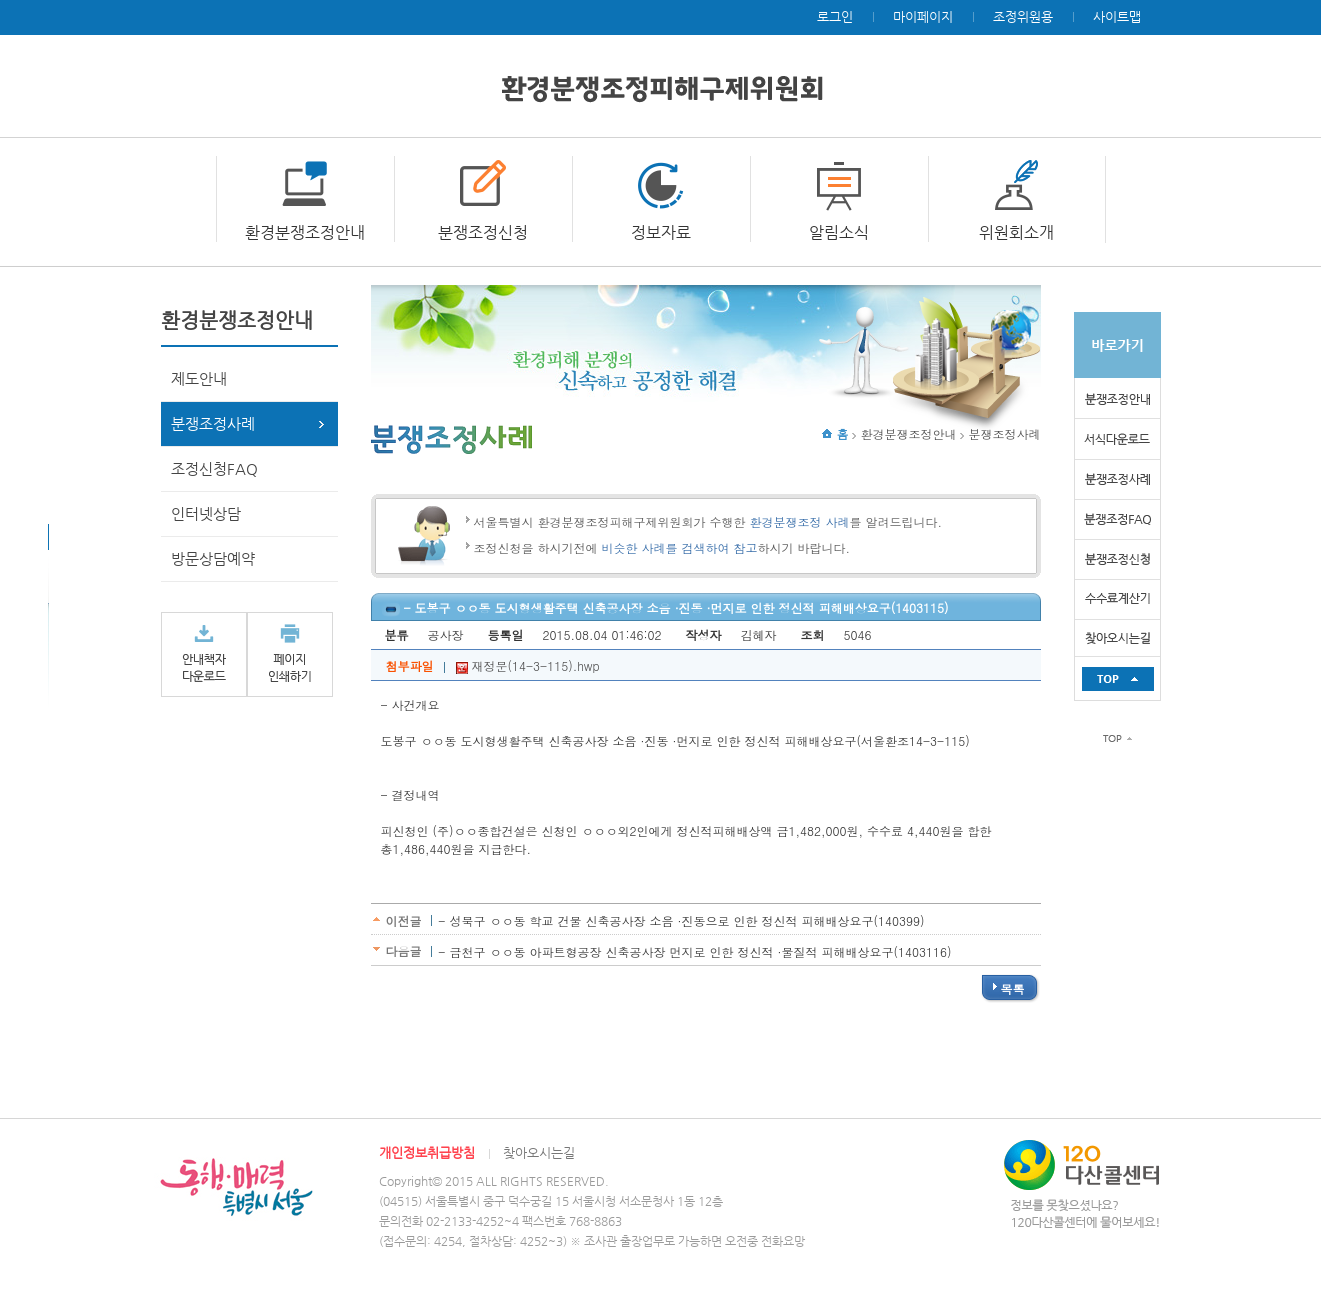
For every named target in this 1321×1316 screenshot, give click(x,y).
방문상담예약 (213, 558)
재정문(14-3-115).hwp (528, 665)
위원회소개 (1016, 232)
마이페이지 (923, 16)
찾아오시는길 (539, 1152)
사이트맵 (1117, 16)
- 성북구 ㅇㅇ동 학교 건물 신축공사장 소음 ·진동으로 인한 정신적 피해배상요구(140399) (681, 920)
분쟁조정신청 (483, 232)
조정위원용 (1023, 16)
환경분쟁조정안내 (305, 232)
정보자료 (661, 232)
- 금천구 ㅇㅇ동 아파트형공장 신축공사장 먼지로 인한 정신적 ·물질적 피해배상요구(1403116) (694, 951)
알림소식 (839, 232)
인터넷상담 (206, 513)
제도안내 (199, 378)
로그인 (835, 16)
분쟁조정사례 (213, 423)
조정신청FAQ (214, 468)
